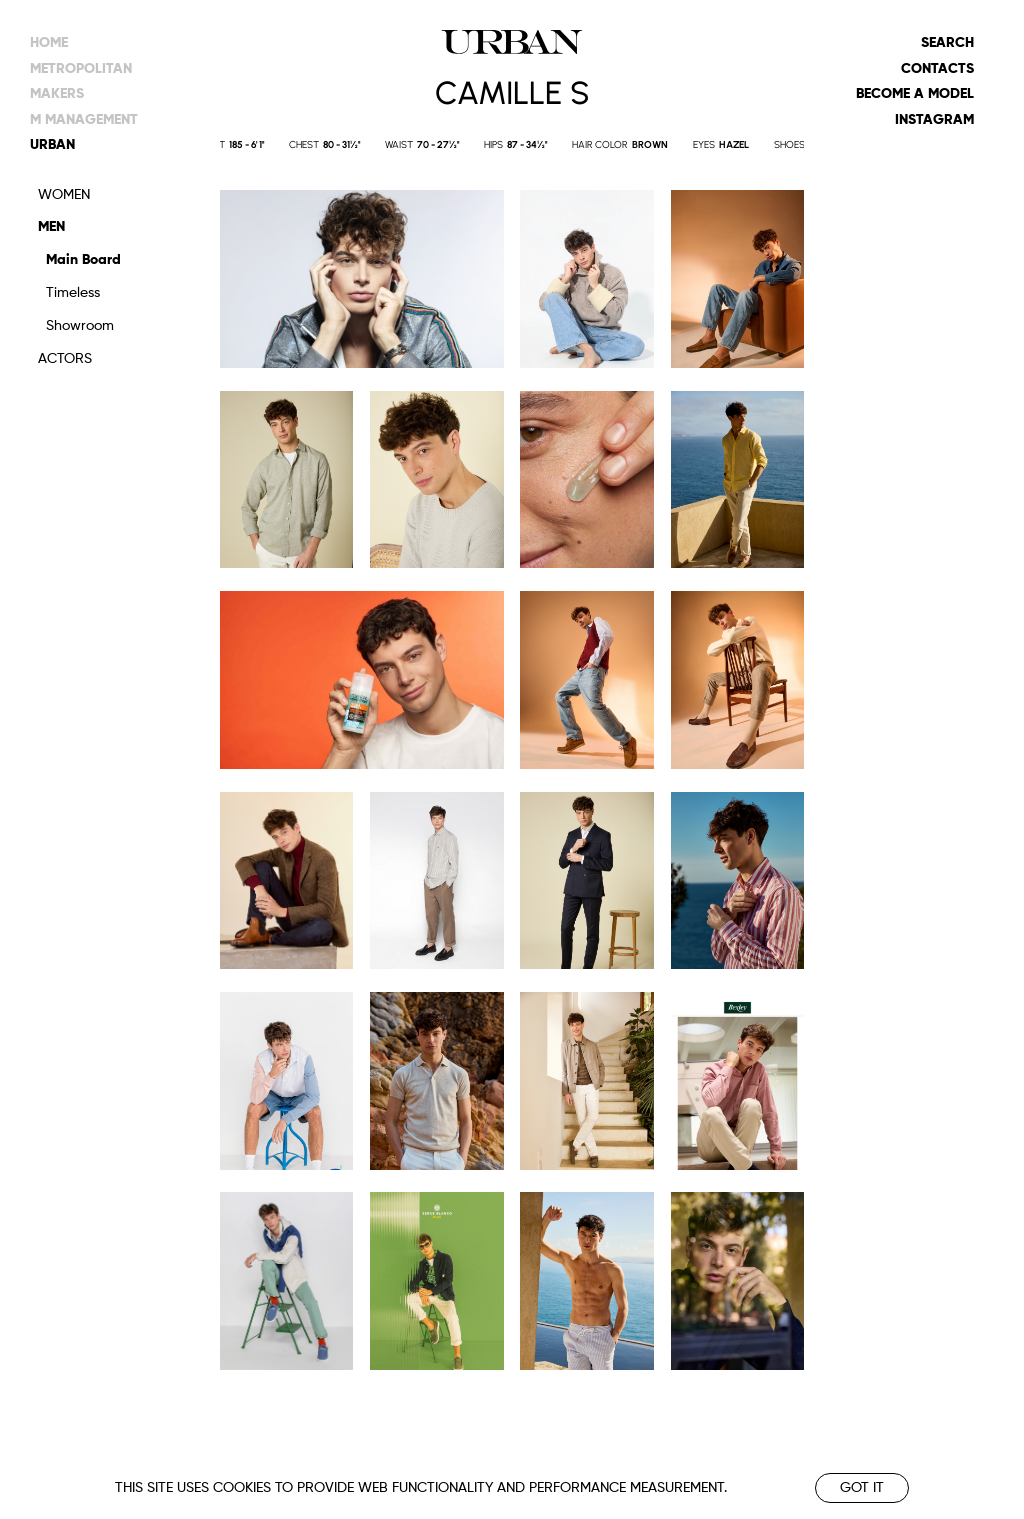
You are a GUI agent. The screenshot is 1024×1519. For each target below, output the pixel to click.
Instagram (934, 120)
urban (52, 145)
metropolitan (81, 69)
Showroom (80, 326)
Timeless (73, 293)
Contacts (937, 69)
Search (947, 43)
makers (57, 94)
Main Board (83, 260)
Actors (65, 359)
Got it (862, 1488)
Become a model (915, 94)
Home (49, 43)
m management (84, 120)
